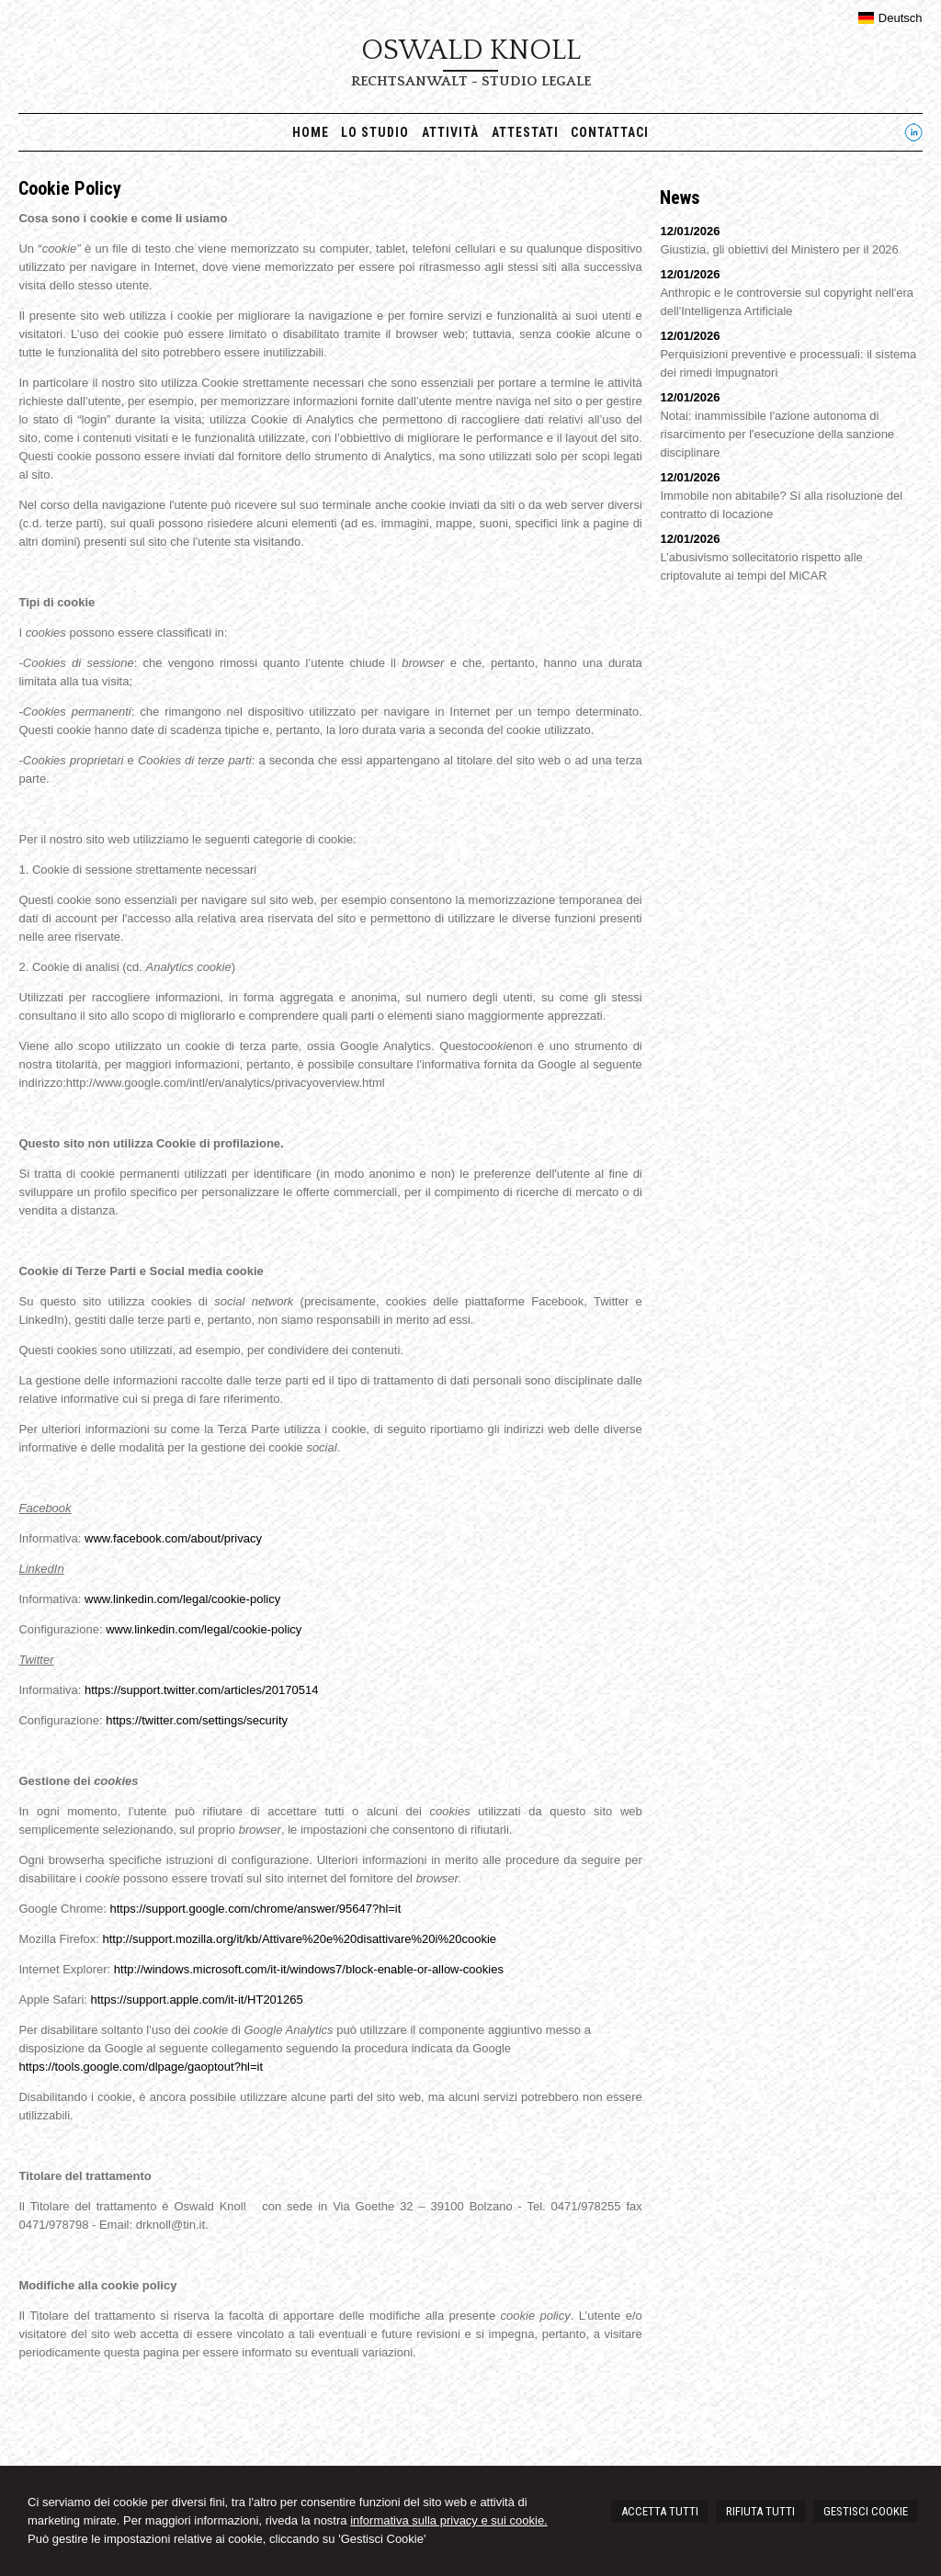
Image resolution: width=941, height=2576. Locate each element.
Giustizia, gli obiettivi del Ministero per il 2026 (779, 249)
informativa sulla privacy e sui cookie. (449, 2520)
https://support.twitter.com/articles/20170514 (201, 1690)
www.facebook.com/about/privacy (173, 1538)
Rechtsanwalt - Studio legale (471, 81)
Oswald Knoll (471, 50)
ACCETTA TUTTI (659, 2511)
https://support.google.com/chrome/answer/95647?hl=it (255, 1908)
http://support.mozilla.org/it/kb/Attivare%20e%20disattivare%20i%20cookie (300, 1939)
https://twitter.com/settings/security (197, 1720)
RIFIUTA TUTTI (760, 2511)
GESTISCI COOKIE (865, 2511)
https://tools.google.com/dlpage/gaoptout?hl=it (140, 2066)
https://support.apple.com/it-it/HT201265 (197, 1999)
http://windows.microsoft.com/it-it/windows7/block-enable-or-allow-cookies (309, 1969)
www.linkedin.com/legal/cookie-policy (182, 1599)
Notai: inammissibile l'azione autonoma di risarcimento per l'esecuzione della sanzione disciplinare (777, 434)
